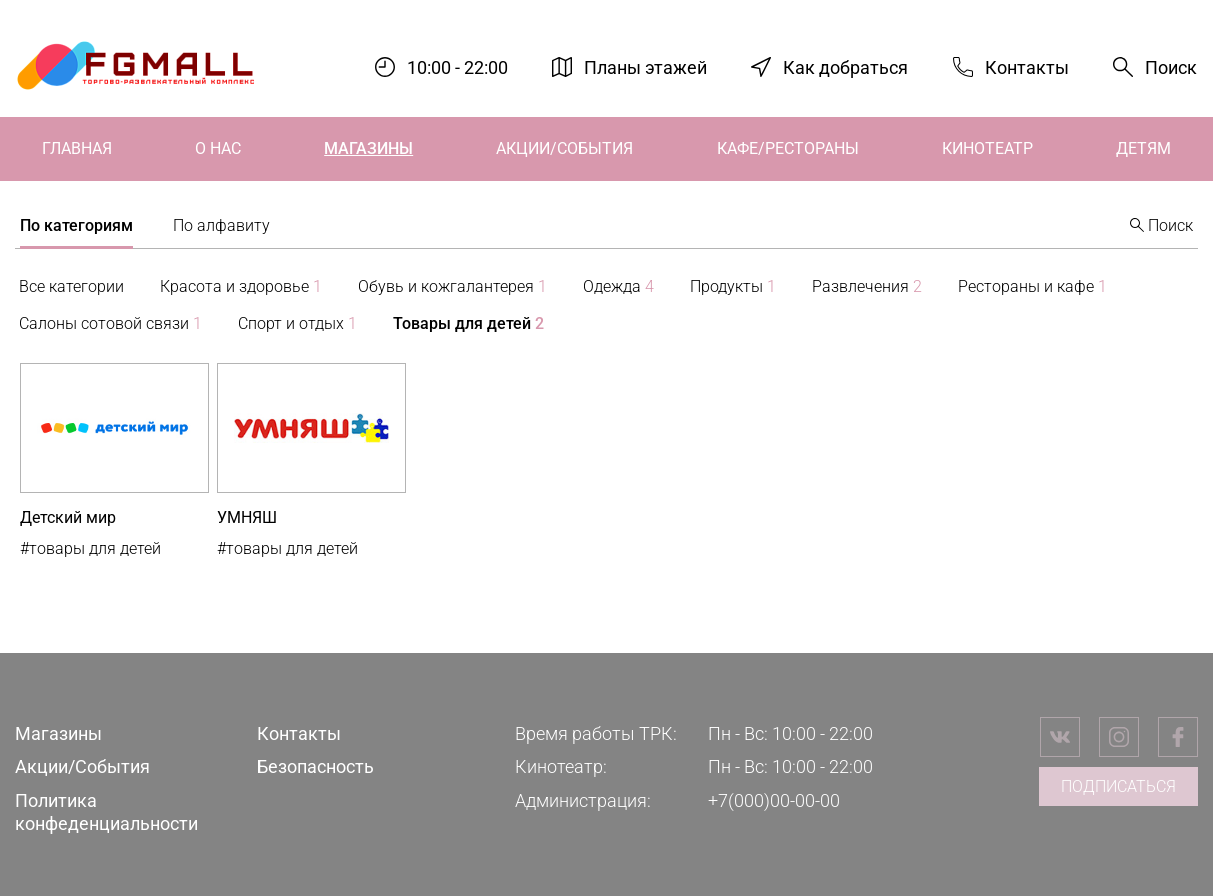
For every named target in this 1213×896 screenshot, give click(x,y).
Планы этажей (645, 66)
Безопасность (315, 766)
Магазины (368, 148)
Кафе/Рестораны (788, 148)
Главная (77, 148)
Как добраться (845, 66)
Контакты (1027, 66)
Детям (1143, 148)
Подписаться (1118, 786)
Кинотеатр (987, 148)
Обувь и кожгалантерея (452, 286)
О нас (218, 148)
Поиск (1171, 67)
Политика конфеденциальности (106, 812)
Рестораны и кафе (1032, 286)
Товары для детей (468, 323)
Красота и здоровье (241, 286)
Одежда (618, 286)
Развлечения (867, 286)
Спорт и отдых (297, 323)
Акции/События (564, 148)
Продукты (733, 286)
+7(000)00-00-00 (774, 800)
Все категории (71, 286)
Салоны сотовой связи (110, 323)
